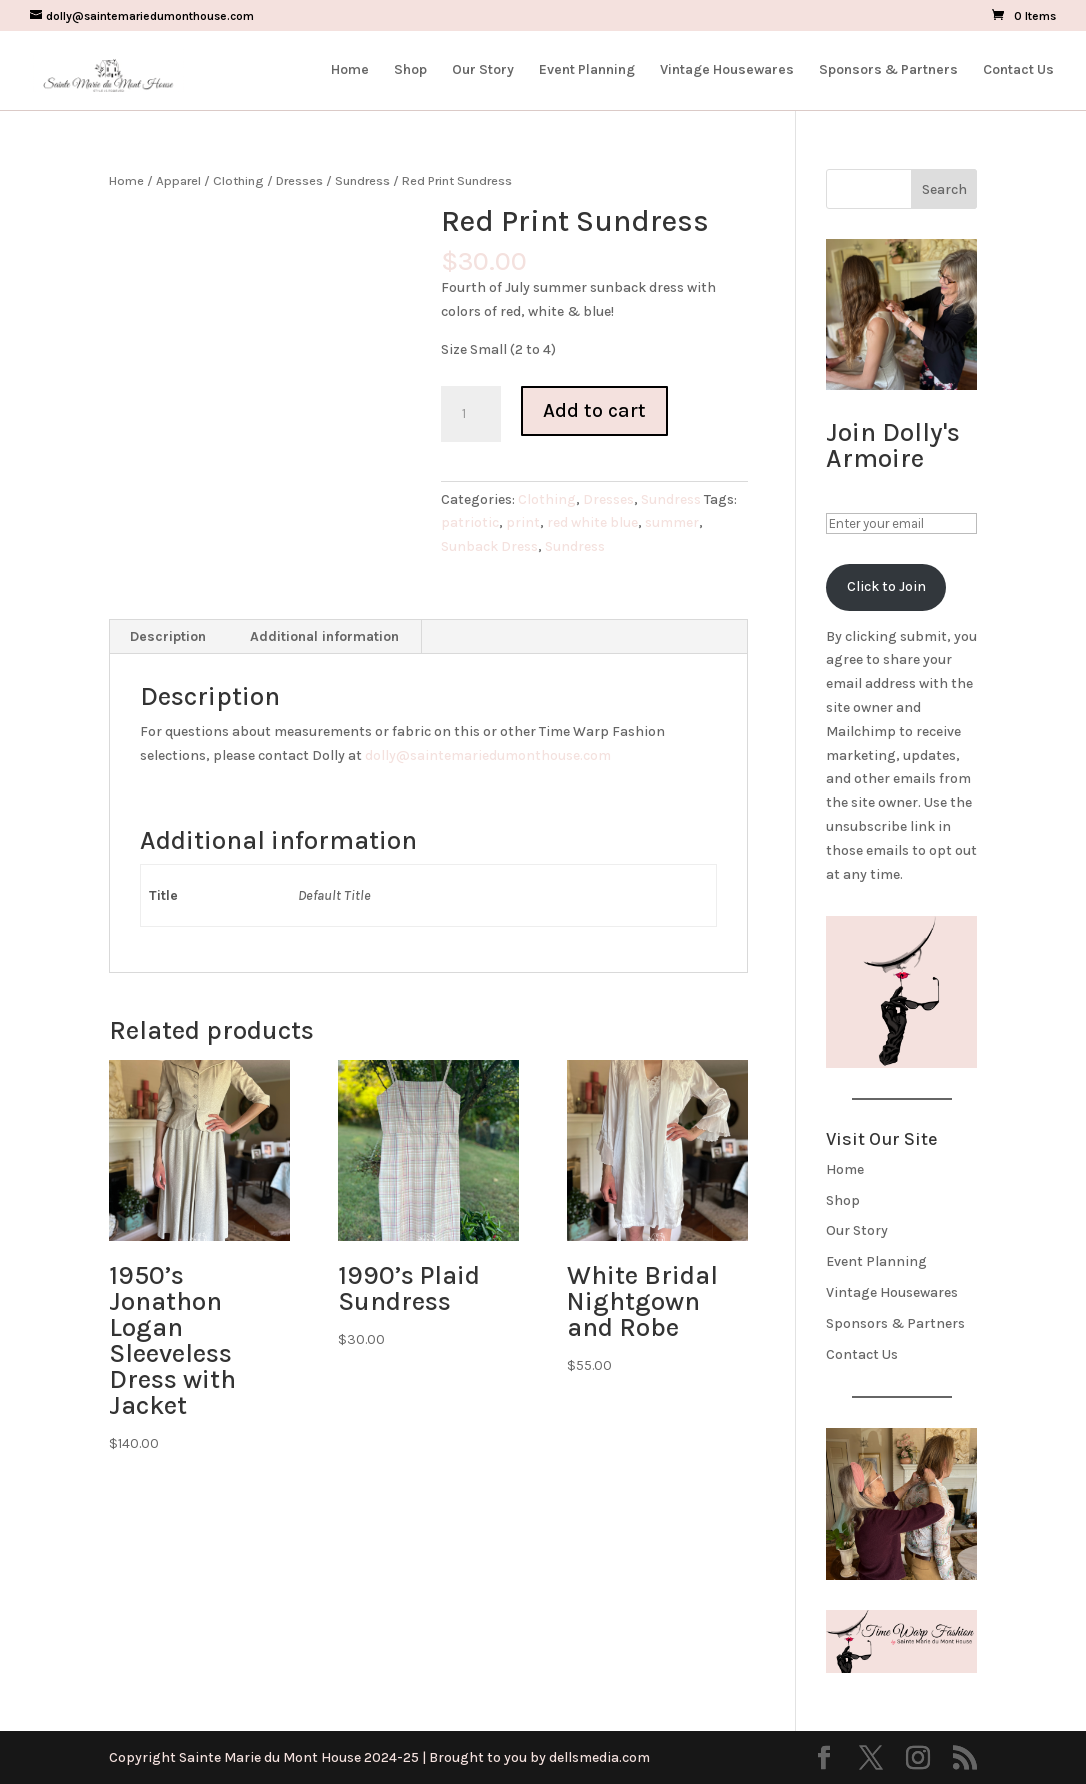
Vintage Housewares (727, 70)
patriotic (470, 522)
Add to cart (594, 410)
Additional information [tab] (324, 636)
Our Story (483, 70)
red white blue (592, 522)
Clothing (238, 180)
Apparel (178, 180)
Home (350, 70)
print (523, 522)
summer (672, 522)
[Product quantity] (471, 414)
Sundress (362, 180)
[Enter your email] (901, 523)
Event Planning (587, 70)
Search (944, 189)
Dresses (299, 180)
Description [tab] (168, 636)
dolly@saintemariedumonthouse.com (488, 755)
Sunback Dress (489, 546)
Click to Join (886, 586)
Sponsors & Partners (888, 70)
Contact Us (1018, 70)
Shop (410, 70)
